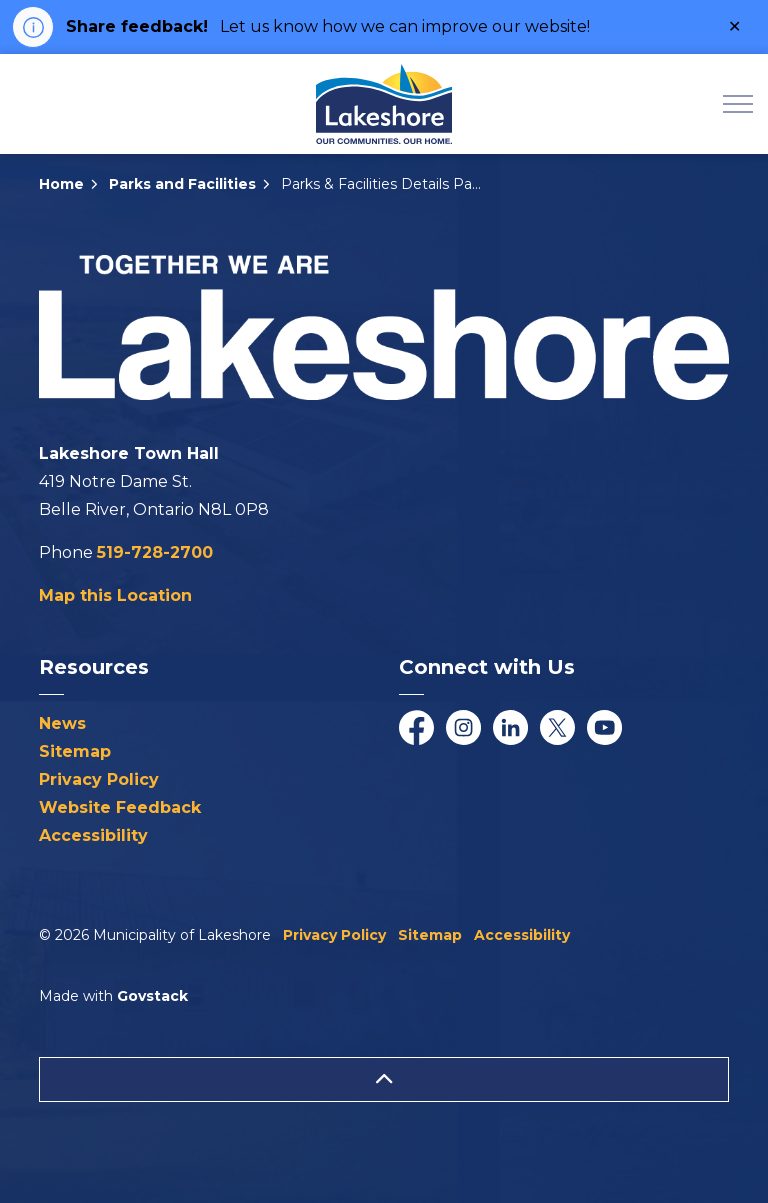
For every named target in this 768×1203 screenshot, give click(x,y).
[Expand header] (738, 104)
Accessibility (93, 835)
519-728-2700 (155, 552)
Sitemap (75, 751)
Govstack (152, 996)
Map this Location (115, 595)
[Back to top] (384, 1079)
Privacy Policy (99, 779)
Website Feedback (120, 807)
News (62, 723)
